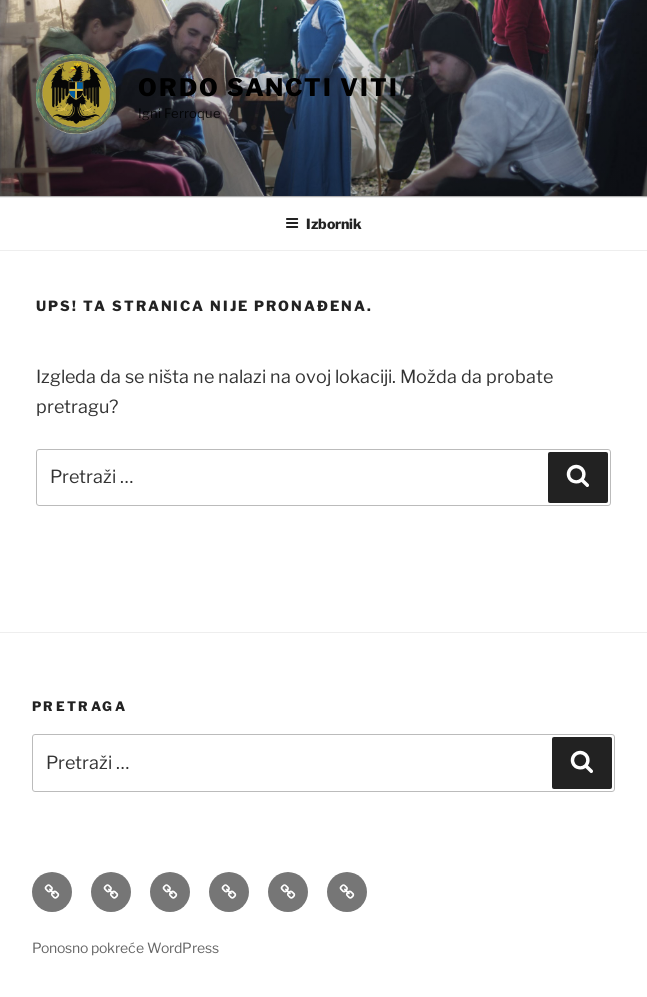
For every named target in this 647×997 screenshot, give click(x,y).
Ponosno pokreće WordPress (125, 947)
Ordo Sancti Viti (268, 87)
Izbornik (323, 223)
